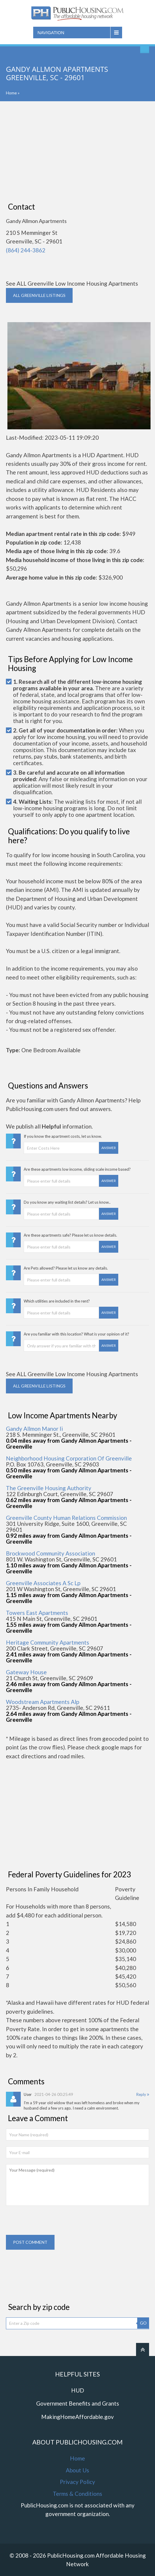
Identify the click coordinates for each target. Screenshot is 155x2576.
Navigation (51, 32)
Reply (142, 2094)
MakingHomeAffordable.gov (77, 2416)
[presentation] (51, 2223)
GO (143, 2322)
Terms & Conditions (77, 2493)
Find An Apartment (144, 48)
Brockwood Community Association (50, 1553)
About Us (77, 2470)
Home (11, 92)
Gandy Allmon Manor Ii (34, 1428)
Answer (108, 1147)
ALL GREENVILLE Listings (39, 295)
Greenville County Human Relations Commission (66, 1517)
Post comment (30, 2242)
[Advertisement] (77, 151)
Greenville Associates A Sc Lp (43, 1583)
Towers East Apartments (37, 1612)
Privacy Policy (77, 2481)
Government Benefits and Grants (77, 2403)
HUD (77, 2390)
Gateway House (26, 1672)
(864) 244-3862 (25, 250)
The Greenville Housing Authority (48, 1488)
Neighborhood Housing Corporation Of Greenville (69, 1458)
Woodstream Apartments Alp (42, 1701)
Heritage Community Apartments (47, 1642)
